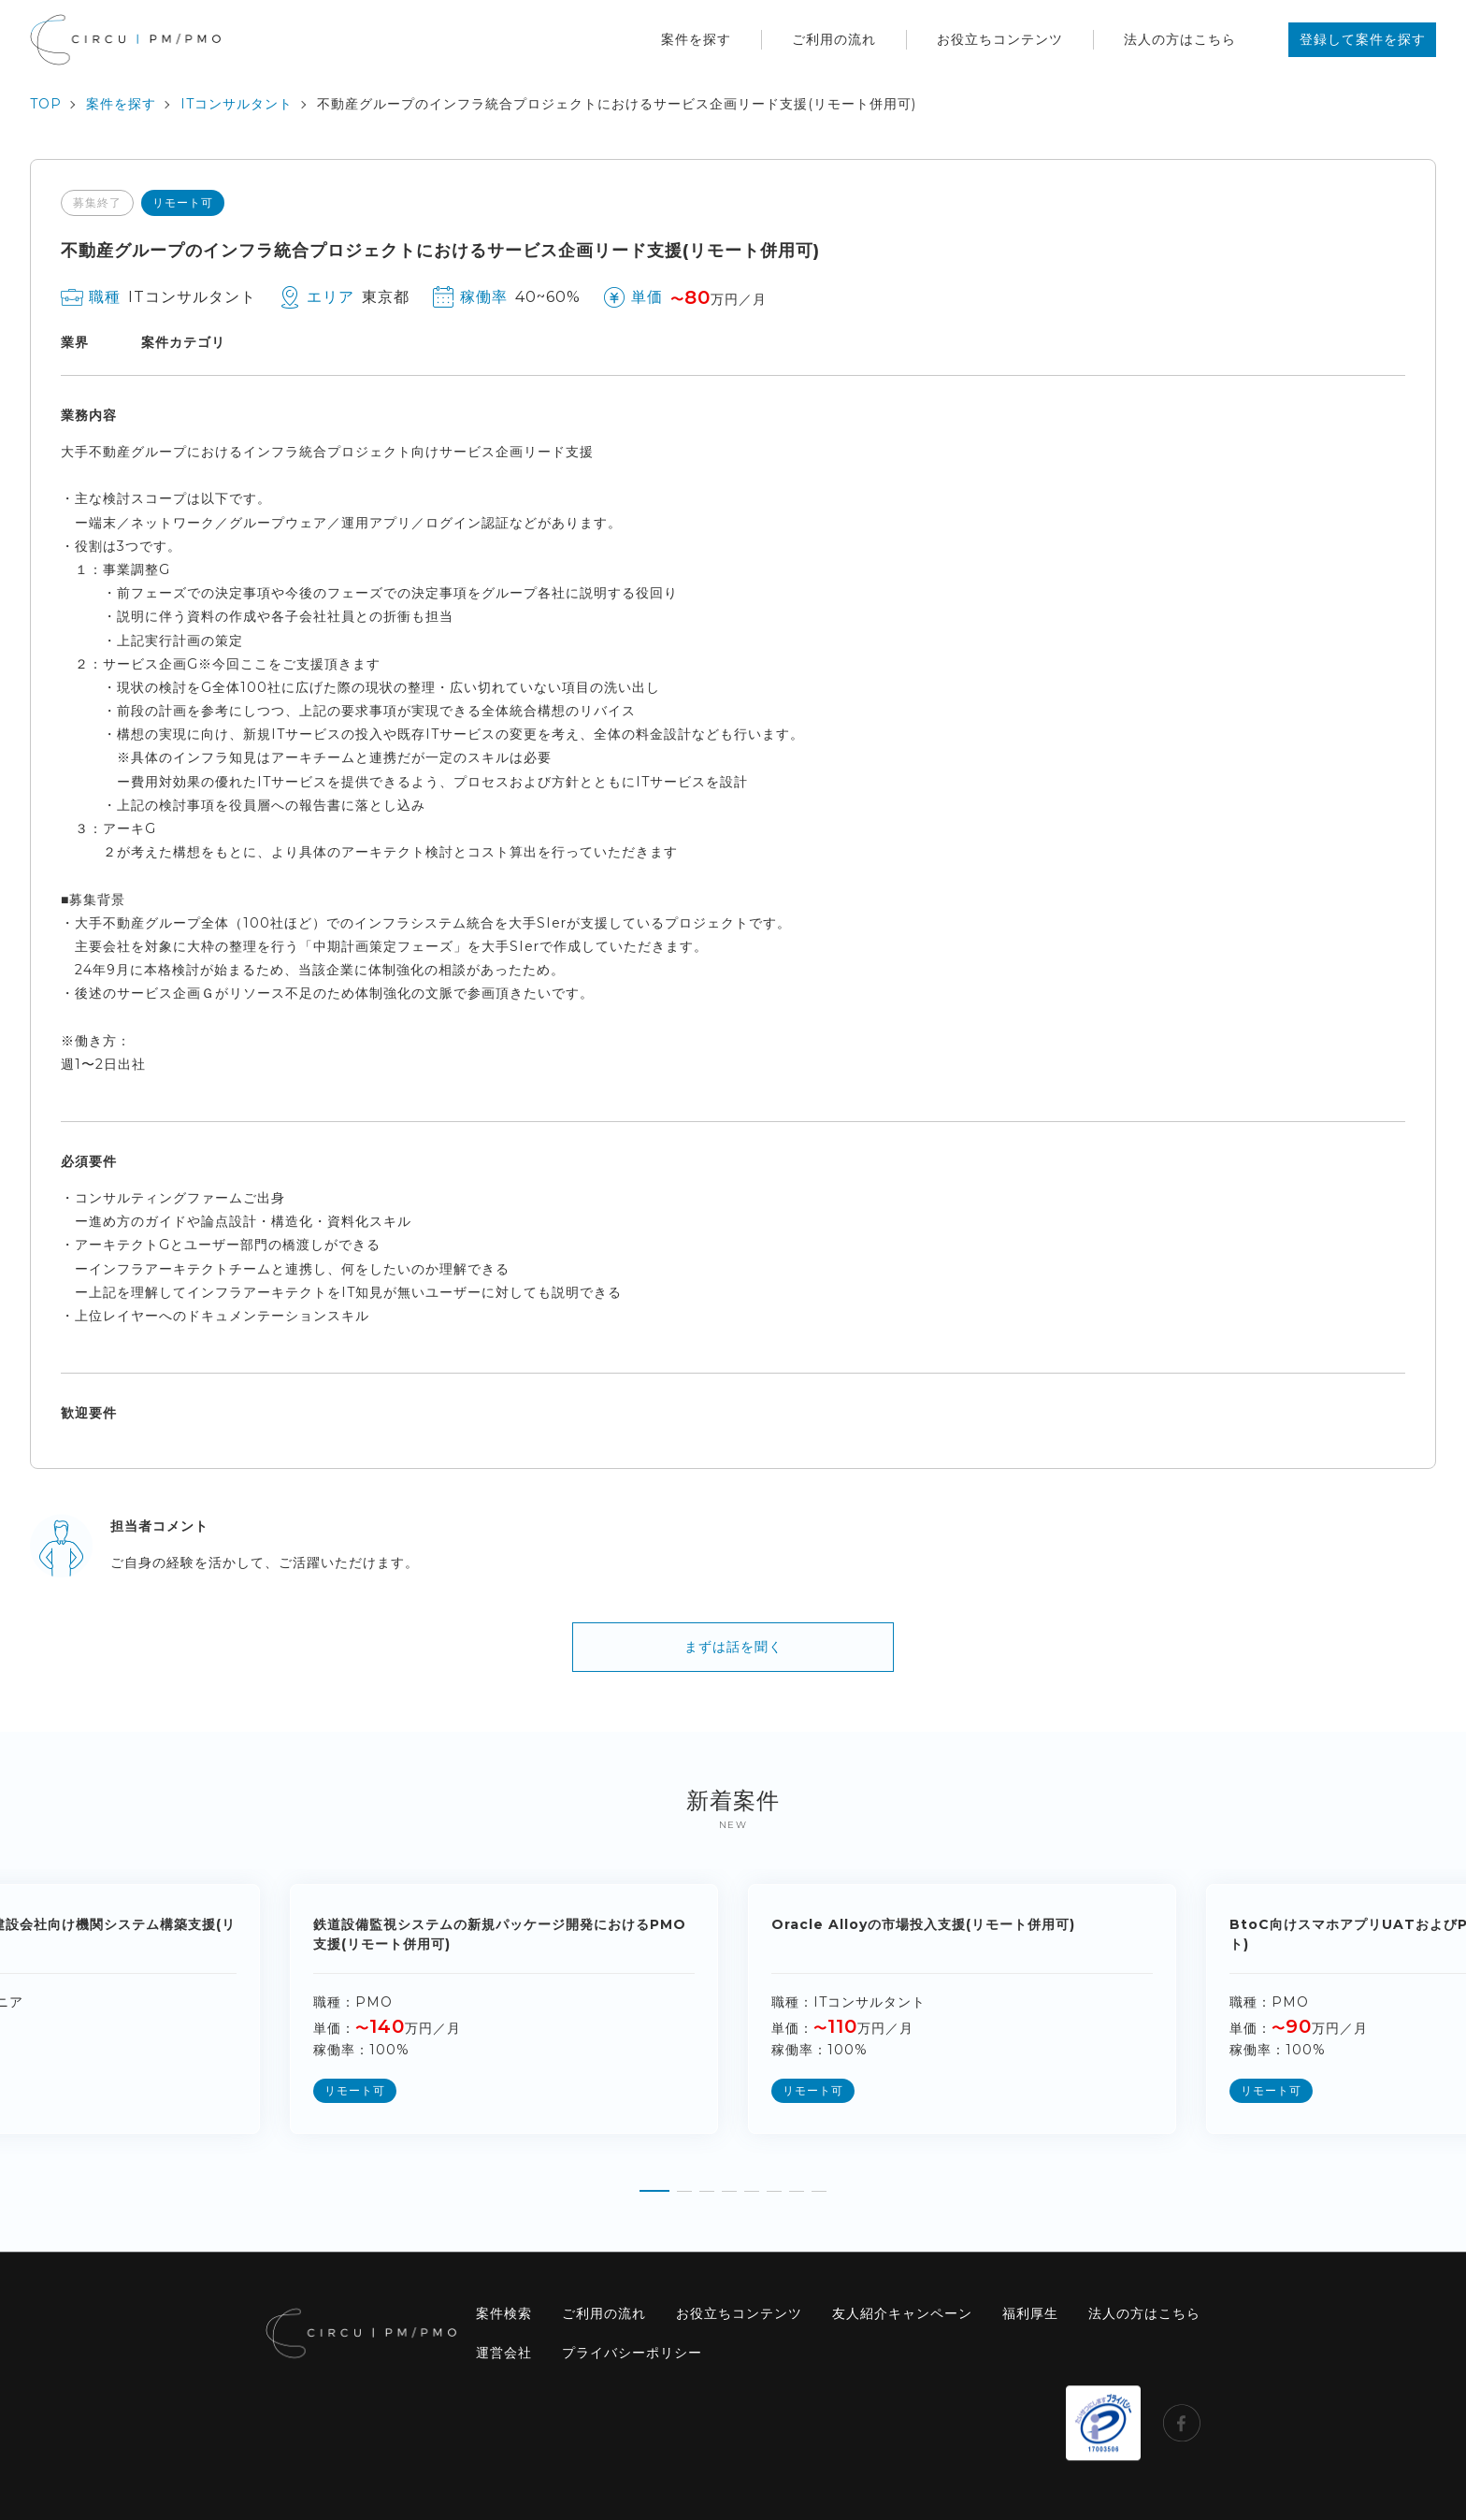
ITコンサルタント (236, 103)
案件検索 (504, 2313)
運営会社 (504, 2352)
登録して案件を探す (1363, 39)
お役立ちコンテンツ (1000, 39)
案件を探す (696, 39)
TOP (46, 103)
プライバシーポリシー (632, 2352)
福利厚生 (1030, 2313)
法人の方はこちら (1180, 39)
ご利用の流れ (834, 39)
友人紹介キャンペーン (902, 2313)
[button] (654, 2184)
